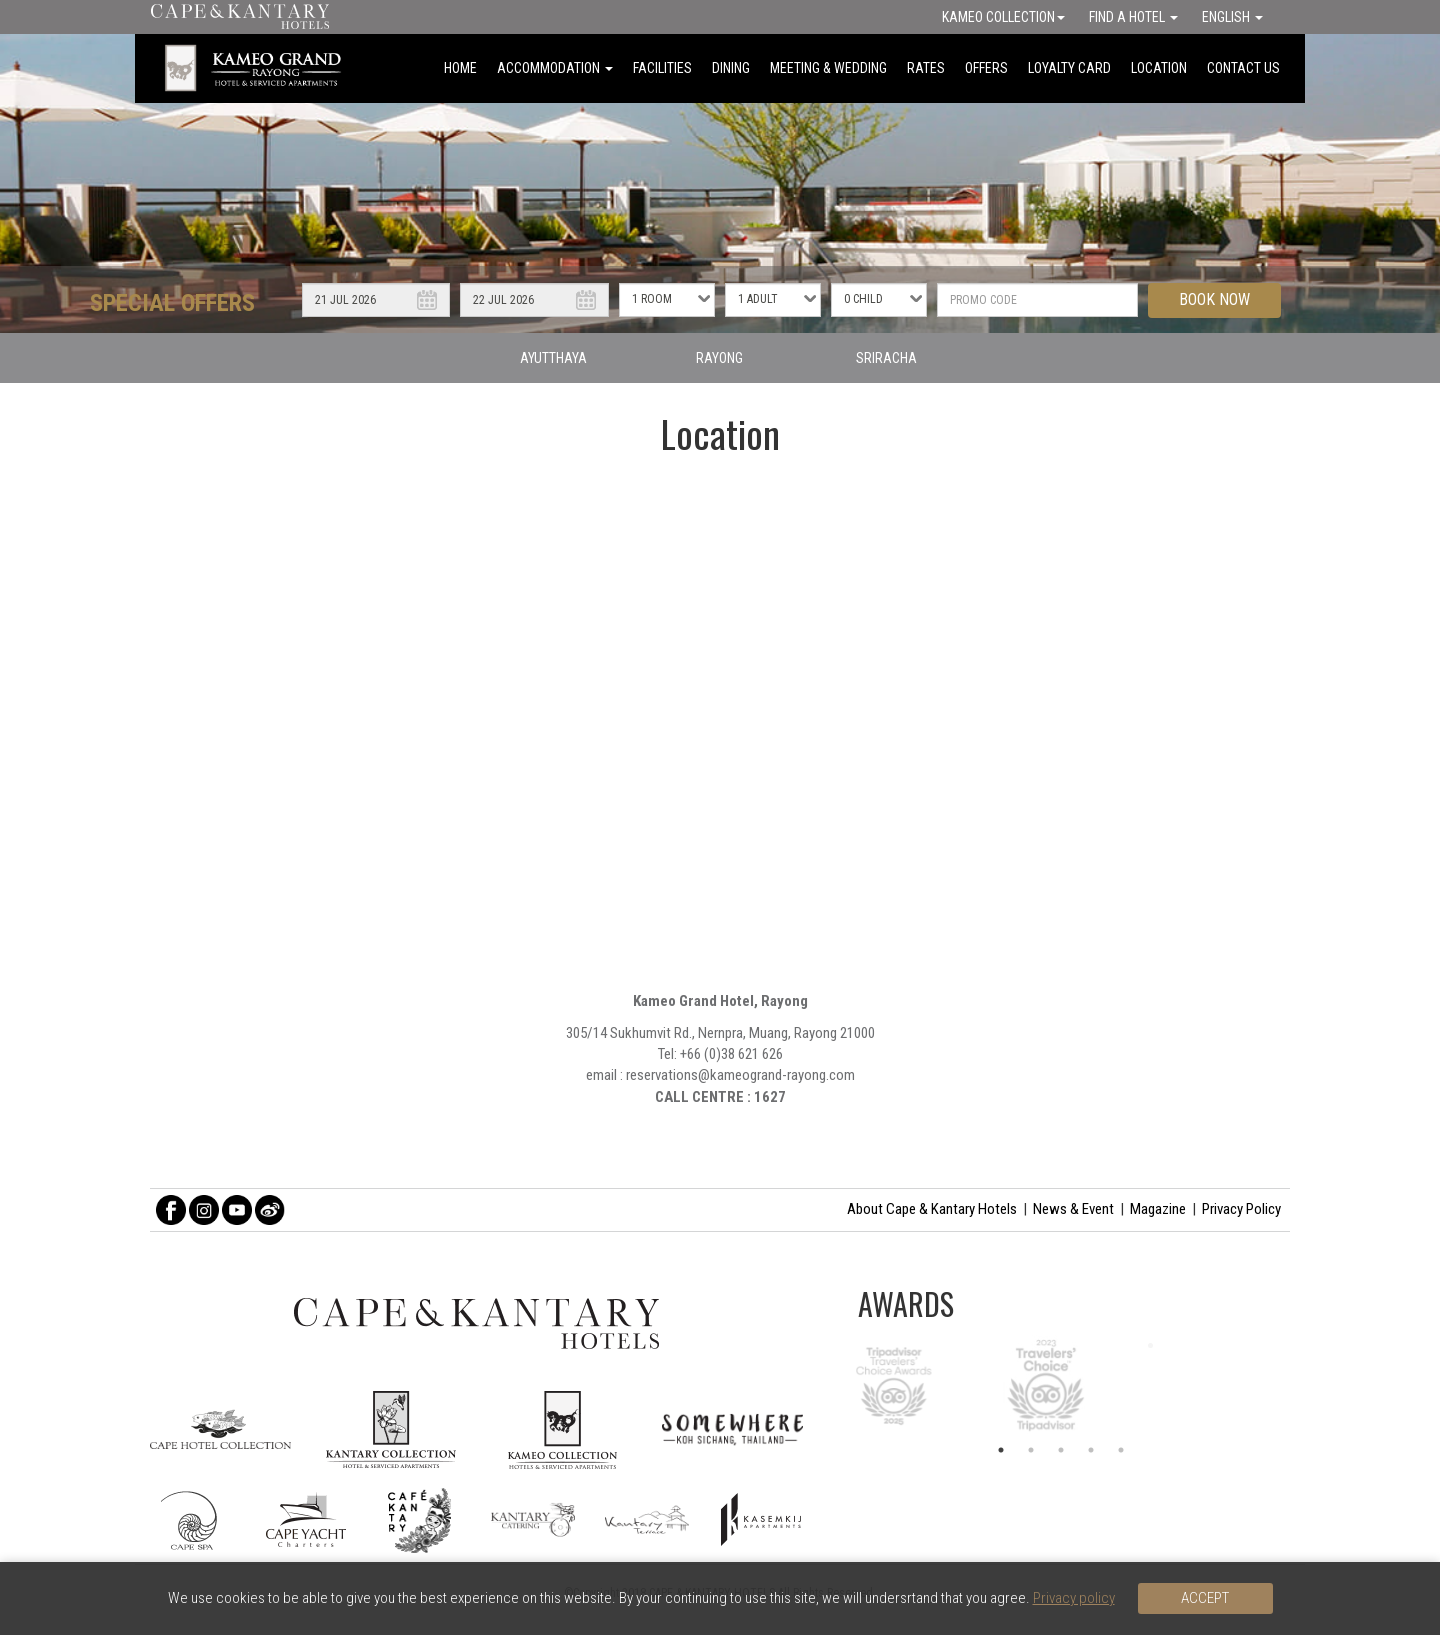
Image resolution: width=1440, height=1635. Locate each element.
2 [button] (1031, 1450)
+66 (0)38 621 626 (731, 1054)
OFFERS (986, 68)
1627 (770, 1097)
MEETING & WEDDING (828, 68)
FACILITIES (662, 68)
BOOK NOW (1214, 299)
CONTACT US (1243, 68)
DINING (731, 68)
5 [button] (1121, 1450)
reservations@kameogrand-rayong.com (740, 1075)
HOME (460, 68)
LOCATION (1159, 68)
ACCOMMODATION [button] (555, 68)
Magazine (1158, 1209)
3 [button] (1061, 1450)
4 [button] (1091, 1450)
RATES (926, 68)
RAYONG (719, 358)
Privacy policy (1074, 1598)
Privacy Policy (1241, 1209)
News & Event (1073, 1209)
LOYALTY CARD (1069, 68)
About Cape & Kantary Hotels (932, 1209)
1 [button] (1001, 1450)
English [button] (1232, 17)
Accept (1205, 1598)
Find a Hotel (1133, 17)
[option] (1062, 1385)
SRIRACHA (886, 358)
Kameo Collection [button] (1003, 17)
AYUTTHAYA (553, 358)
